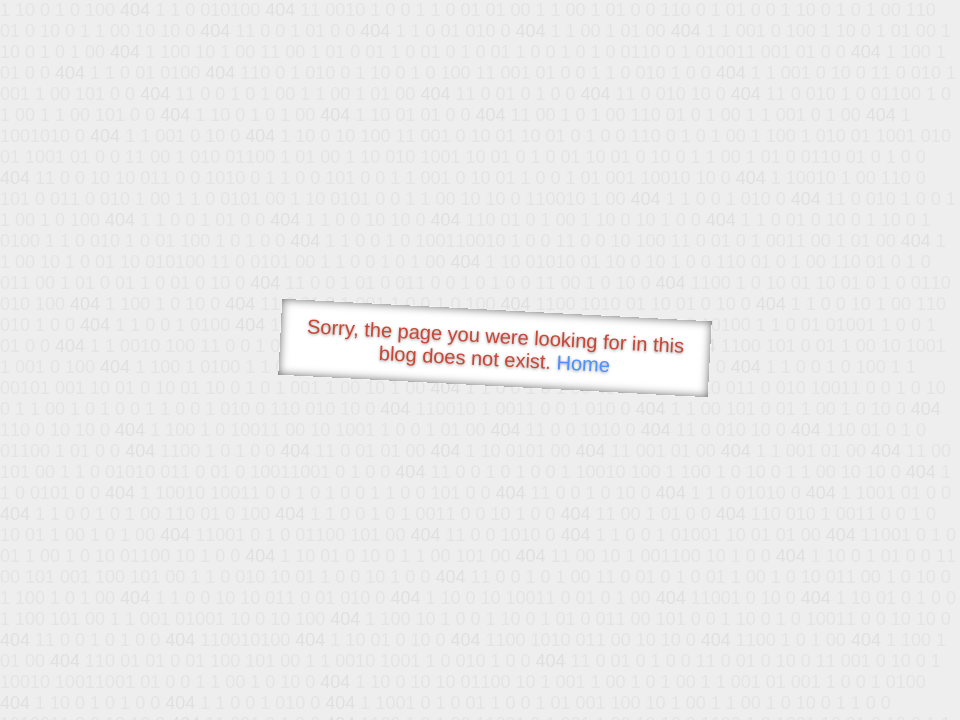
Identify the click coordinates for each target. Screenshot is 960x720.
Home (583, 363)
